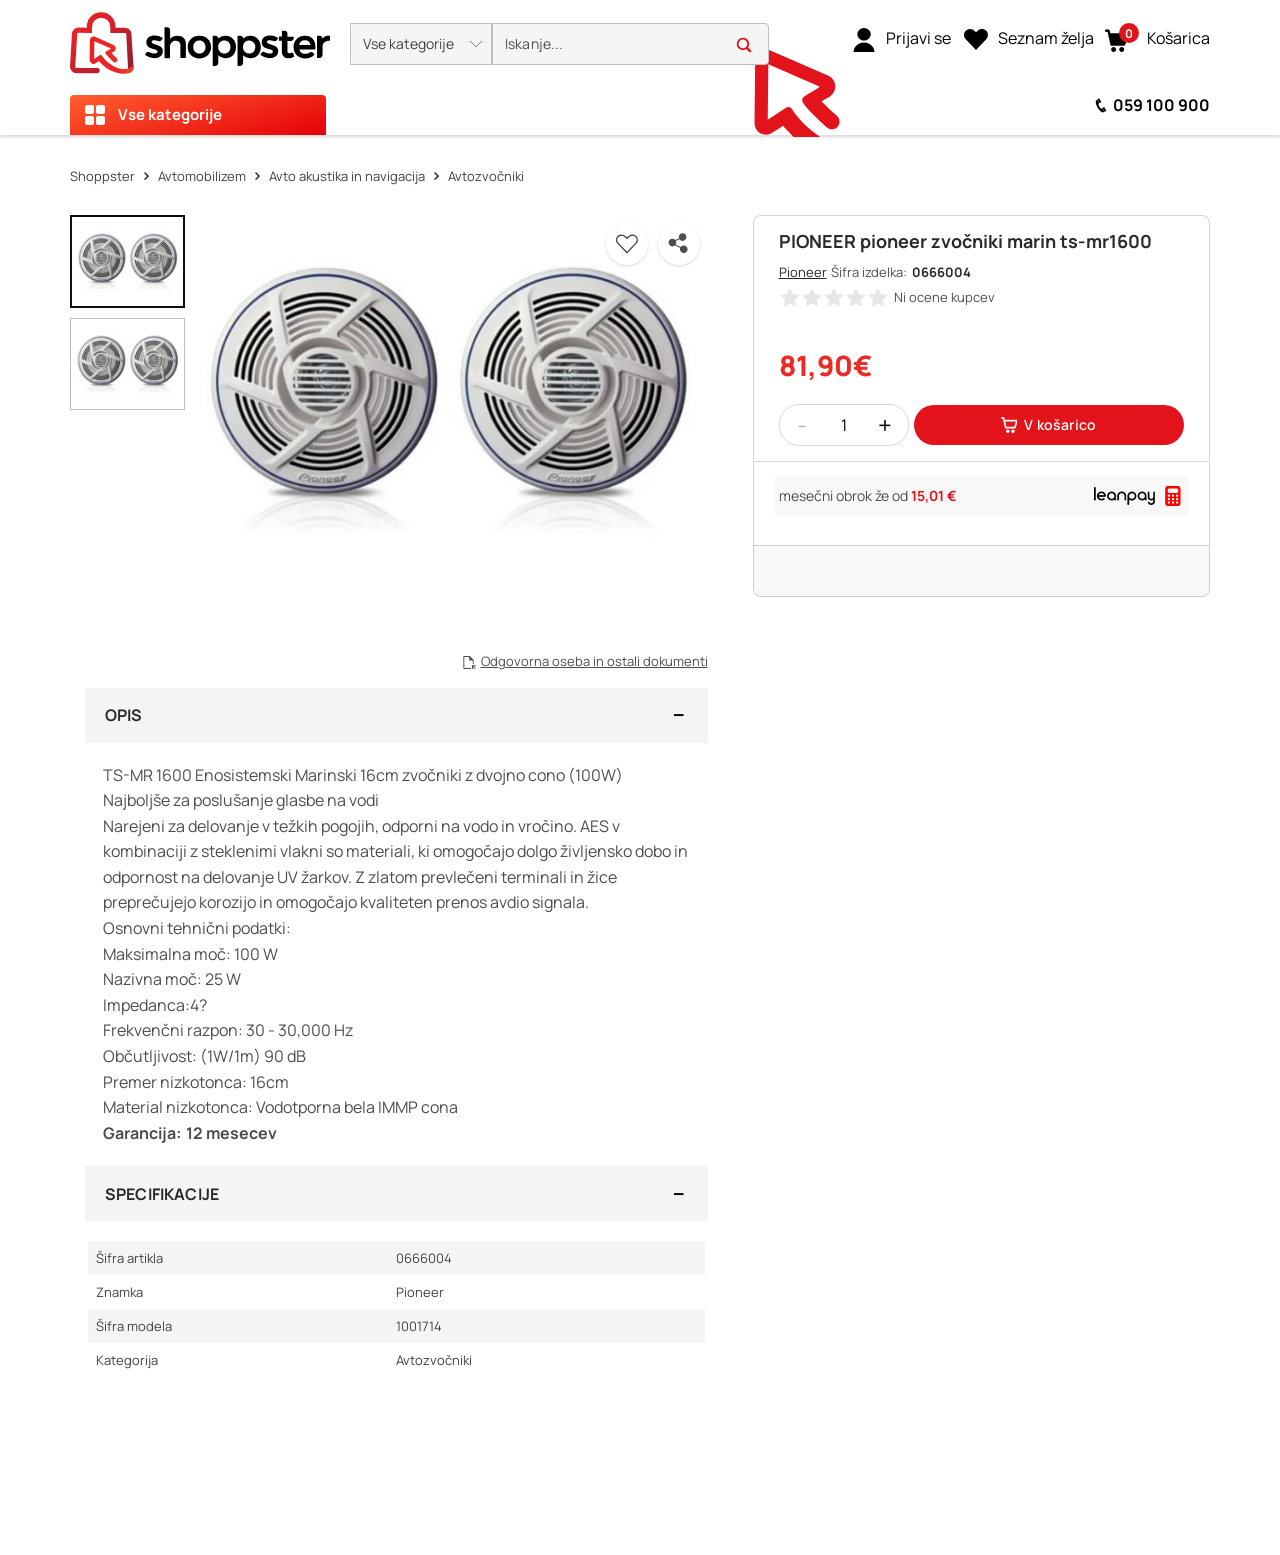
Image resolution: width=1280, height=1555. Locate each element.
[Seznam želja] (1029, 39)
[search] (630, 44)
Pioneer (803, 272)
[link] (901, 39)
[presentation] (640, 67)
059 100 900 (1161, 105)
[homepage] (200, 37)
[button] (421, 44)
